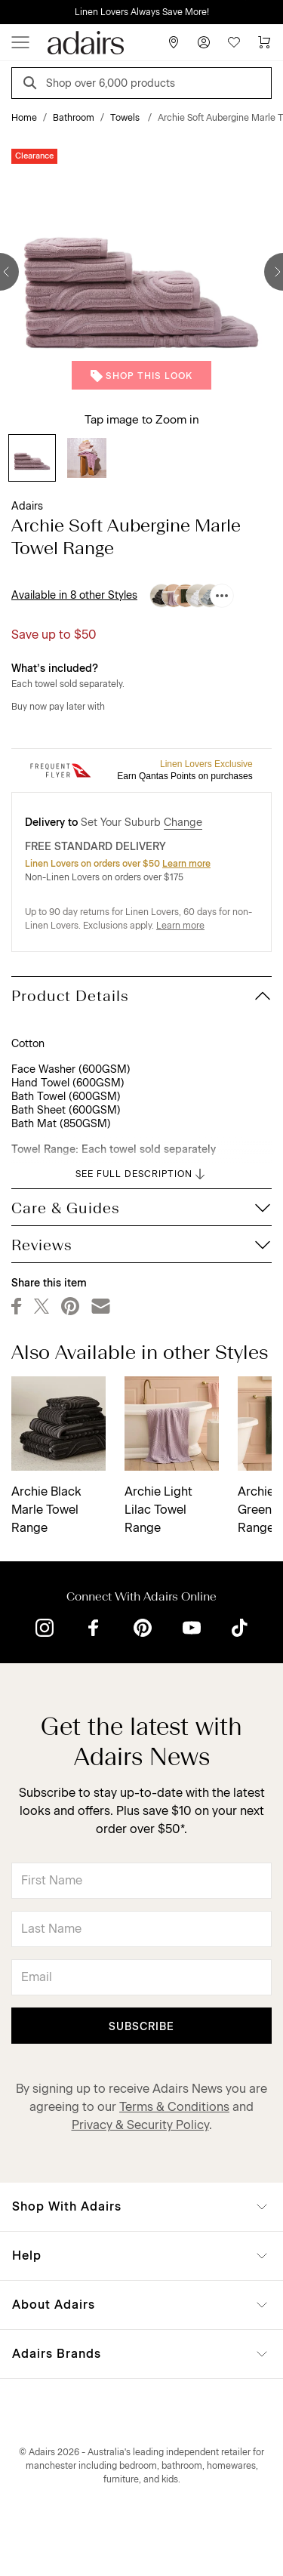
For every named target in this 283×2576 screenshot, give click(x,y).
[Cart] (264, 42)
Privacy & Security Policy (140, 2125)
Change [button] (183, 822)
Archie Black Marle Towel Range (46, 1509)
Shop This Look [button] (141, 376)
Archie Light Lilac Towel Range (158, 1509)
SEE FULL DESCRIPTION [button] (141, 1174)
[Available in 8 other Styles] (222, 596)
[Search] (32, 85)
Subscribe (141, 2026)
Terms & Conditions (174, 2107)
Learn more (186, 863)
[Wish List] (233, 42)
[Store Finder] (173, 42)
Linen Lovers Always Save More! (142, 12)
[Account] (203, 42)
